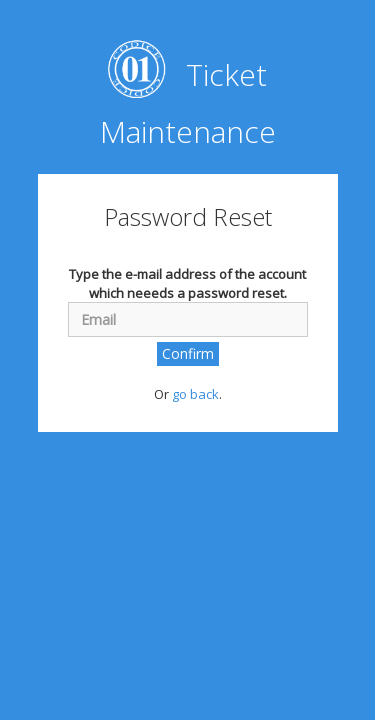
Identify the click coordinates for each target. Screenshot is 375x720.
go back (195, 394)
